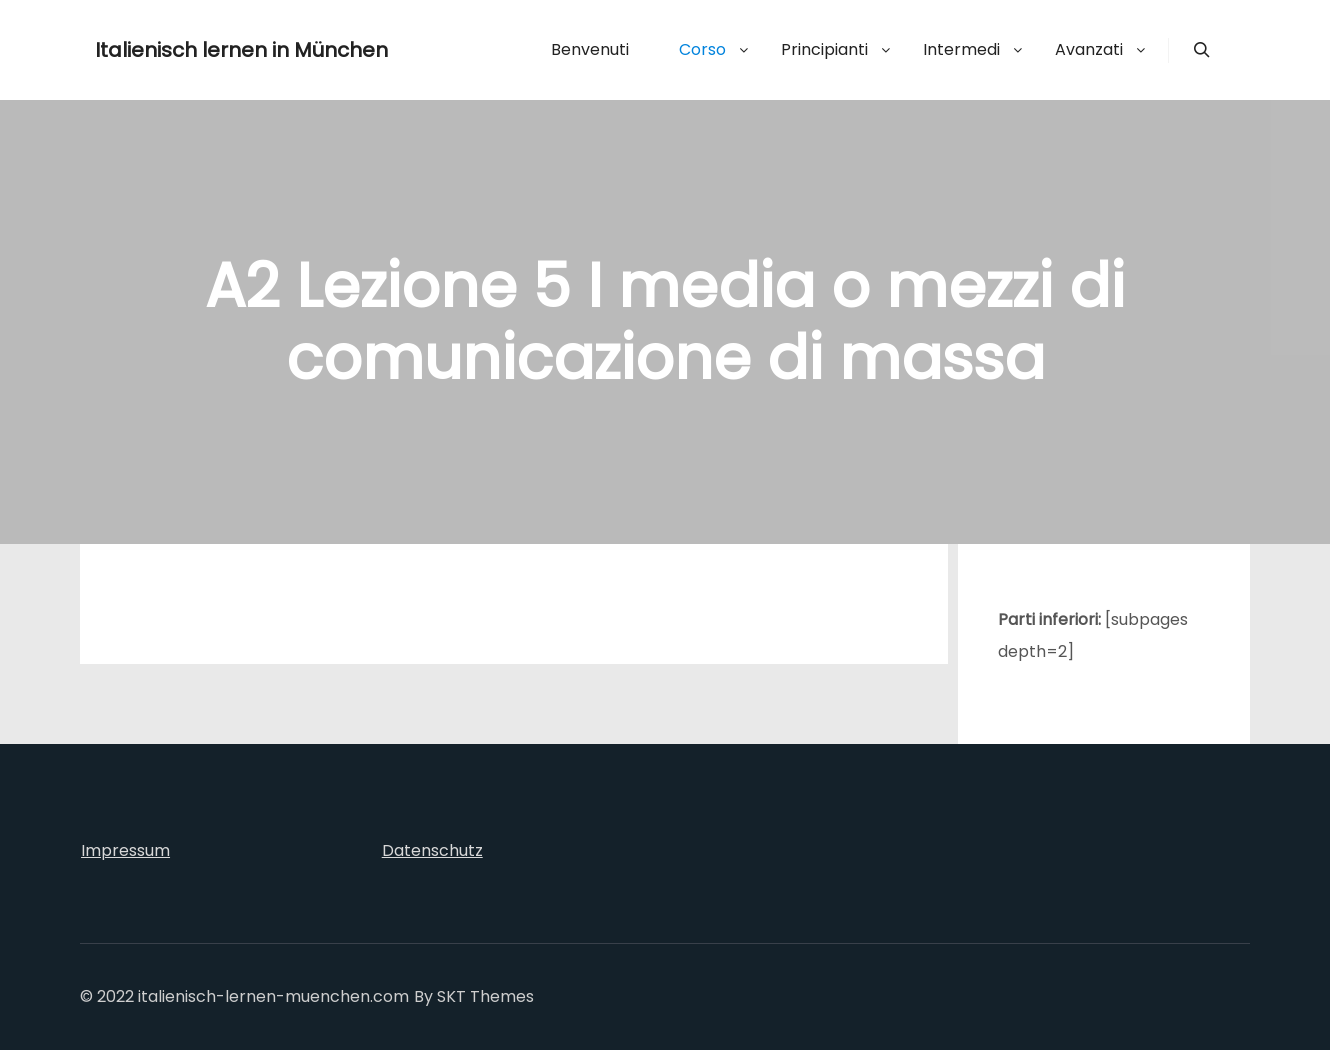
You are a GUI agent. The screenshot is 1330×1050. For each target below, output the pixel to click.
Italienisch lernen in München (195, 50)
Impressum (125, 850)
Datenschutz (432, 850)
